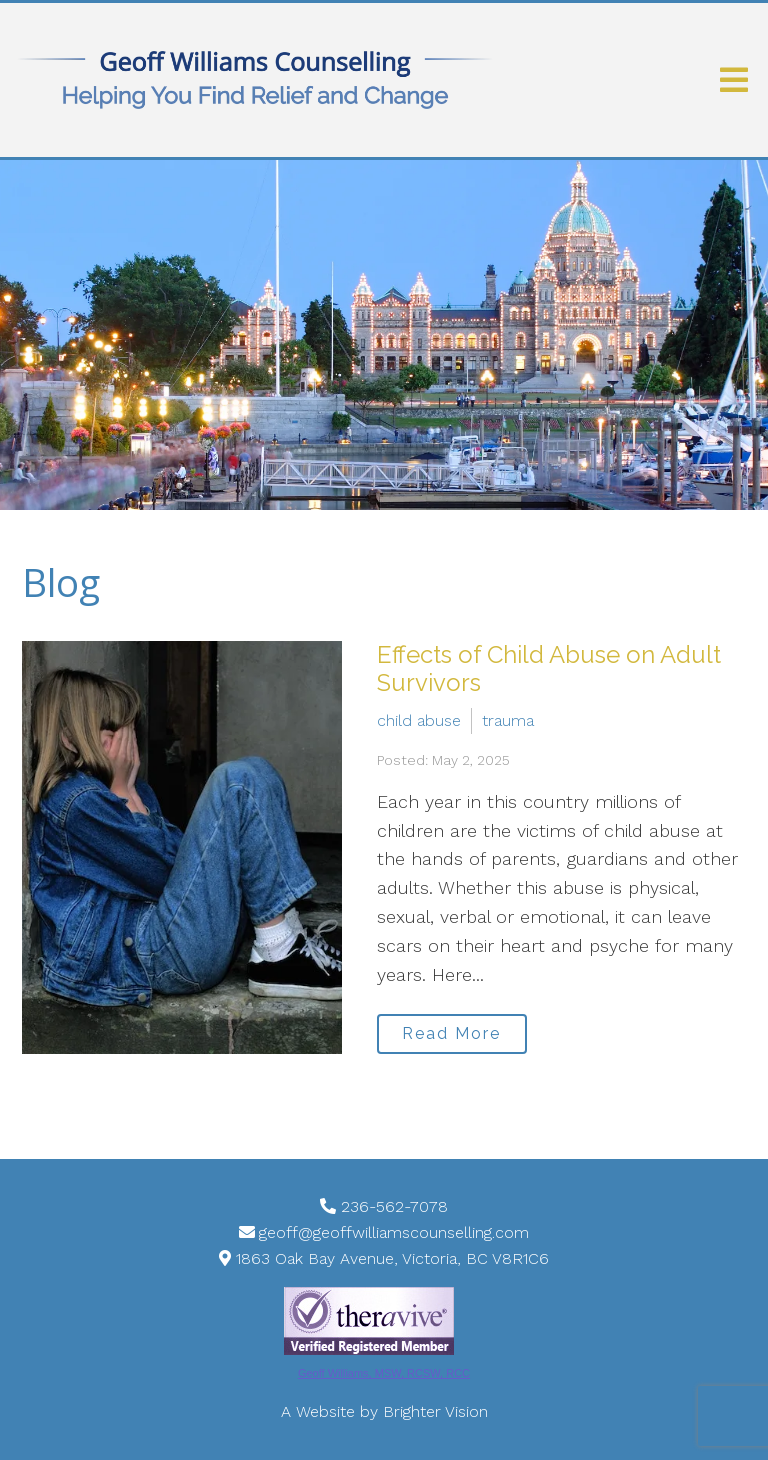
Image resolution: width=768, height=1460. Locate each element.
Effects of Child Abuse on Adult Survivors (549, 669)
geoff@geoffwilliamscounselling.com (394, 1232)
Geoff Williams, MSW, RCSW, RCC (384, 1373)
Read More (451, 1033)
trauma (508, 720)
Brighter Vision (435, 1411)
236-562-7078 (394, 1206)
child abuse (419, 720)
